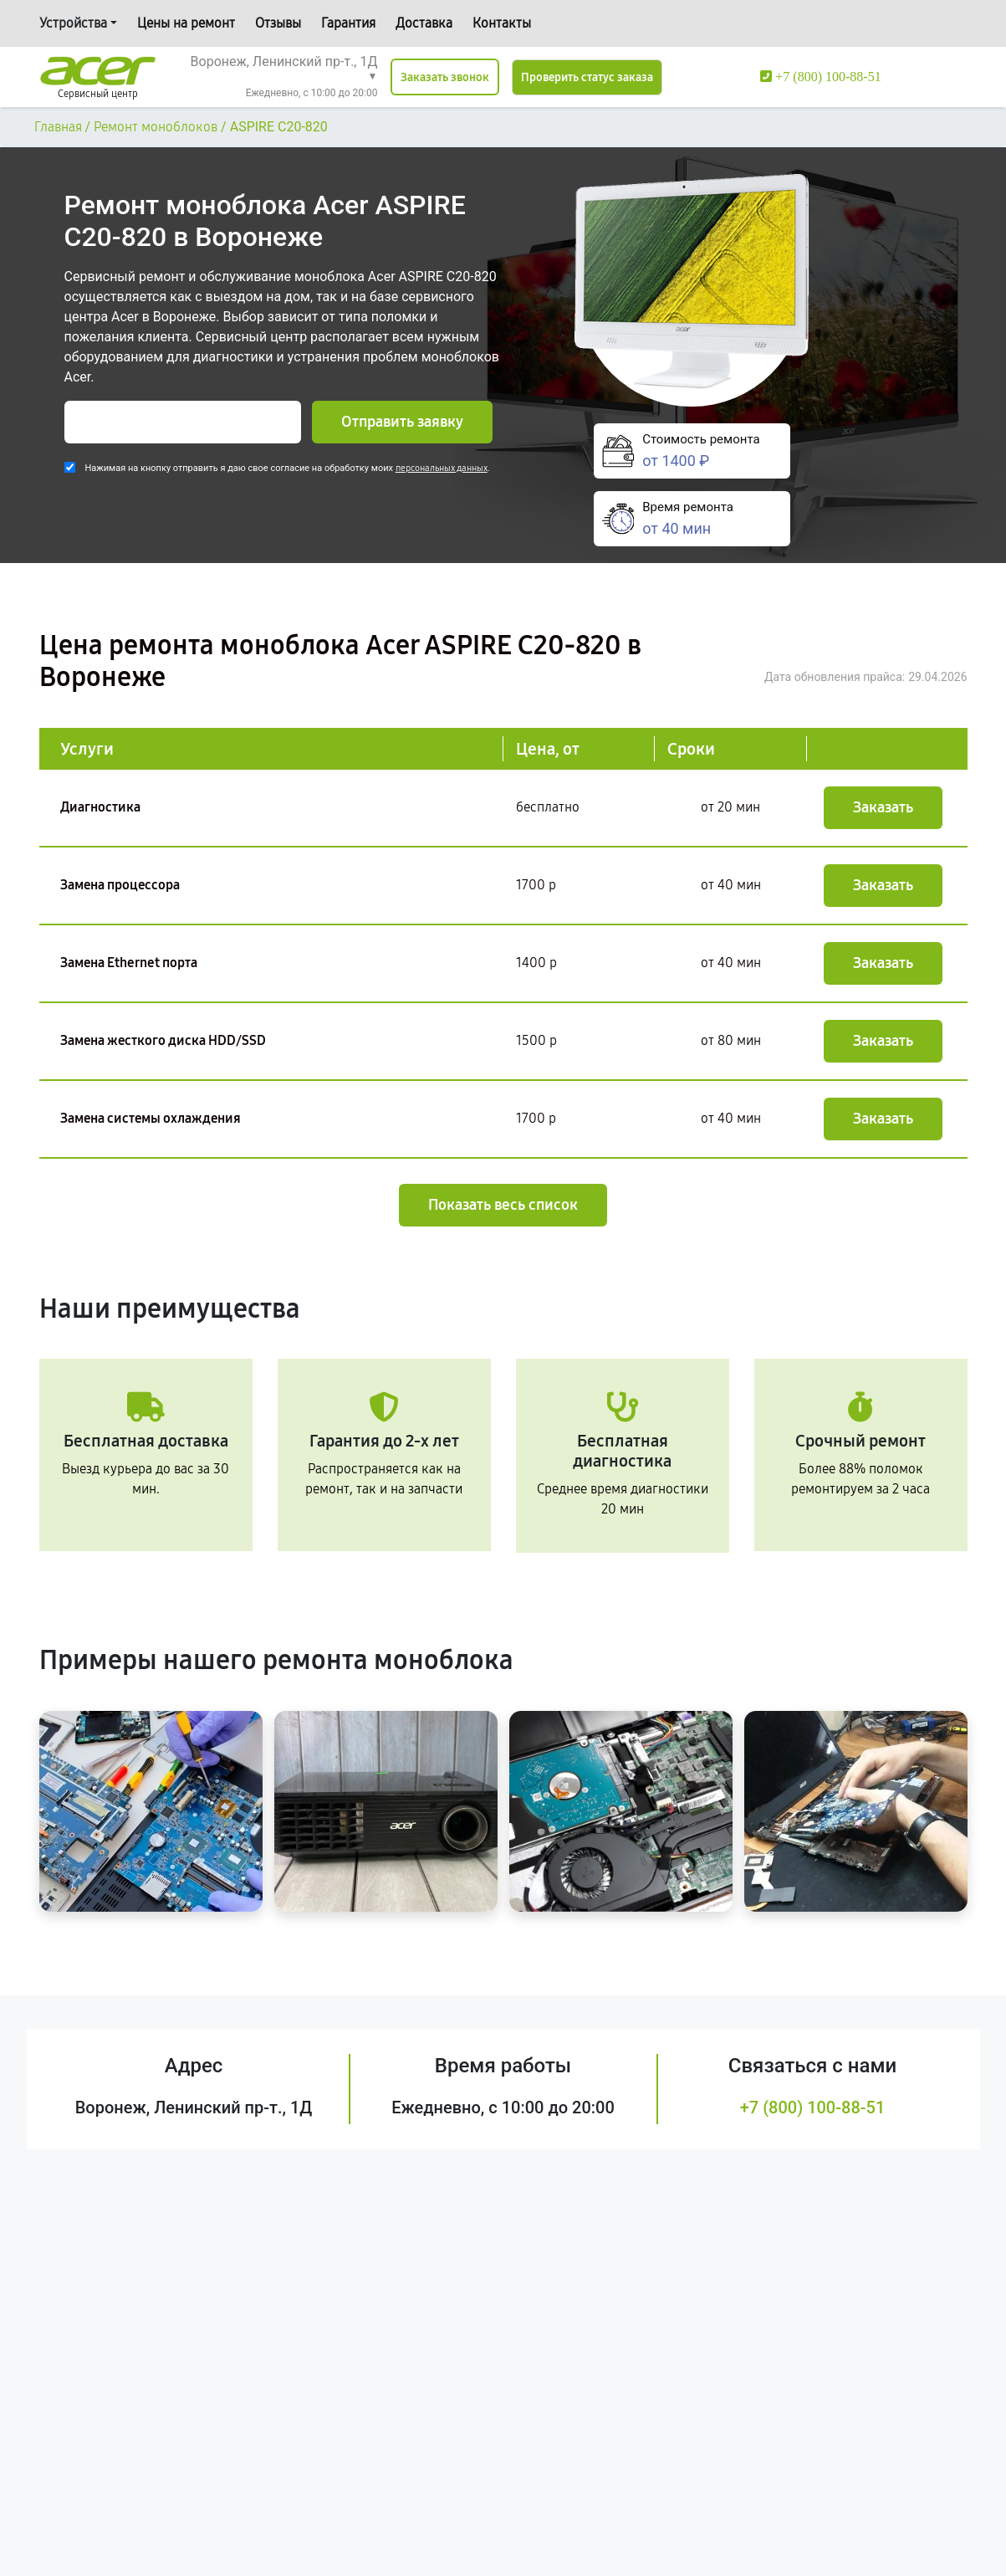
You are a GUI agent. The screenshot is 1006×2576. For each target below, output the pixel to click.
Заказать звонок (445, 77)
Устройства (73, 23)
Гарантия (348, 23)
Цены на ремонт (186, 23)
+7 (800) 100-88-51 (813, 2107)
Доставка (424, 23)
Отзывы (278, 23)
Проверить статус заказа (587, 77)
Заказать (883, 807)
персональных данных (442, 468)
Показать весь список (503, 1205)
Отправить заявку (402, 421)
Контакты (501, 23)
